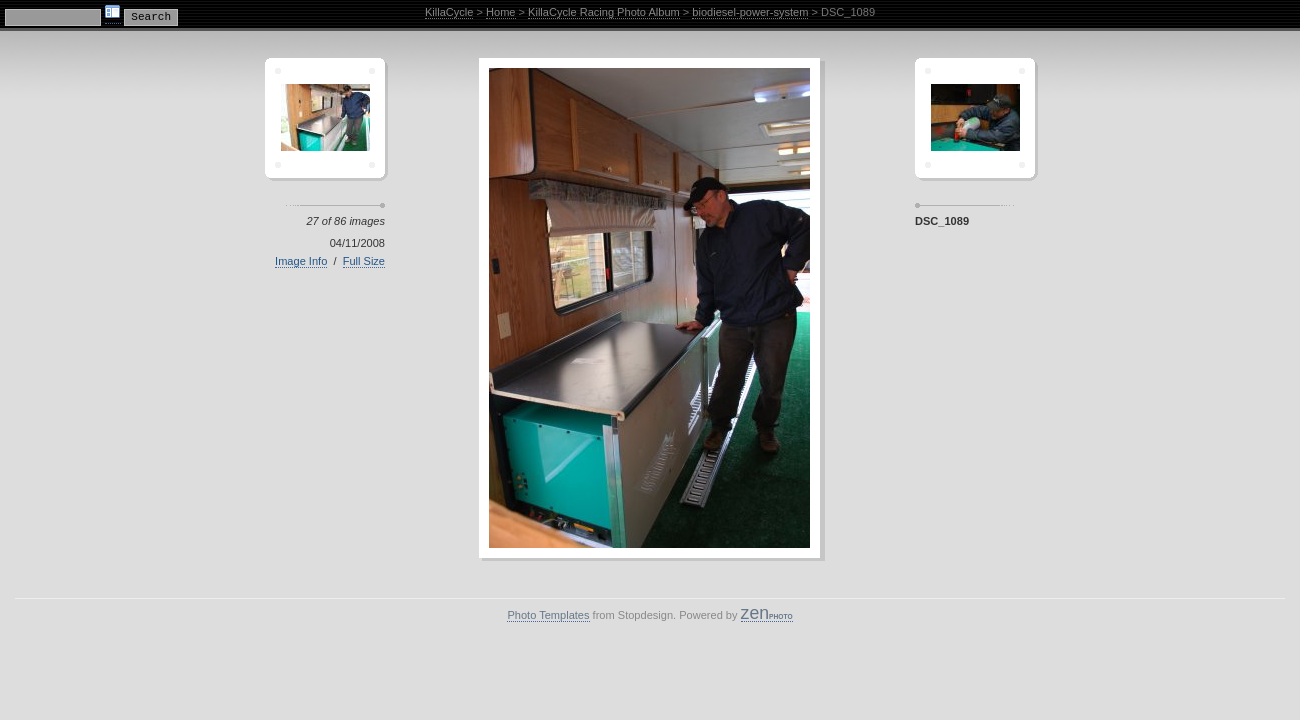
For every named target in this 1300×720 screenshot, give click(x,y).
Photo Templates (548, 615)
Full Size (364, 261)
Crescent (325, 118)
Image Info (301, 261)
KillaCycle (449, 12)
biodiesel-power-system (750, 12)
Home (500, 12)
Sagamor (975, 118)
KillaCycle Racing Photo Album (604, 12)
